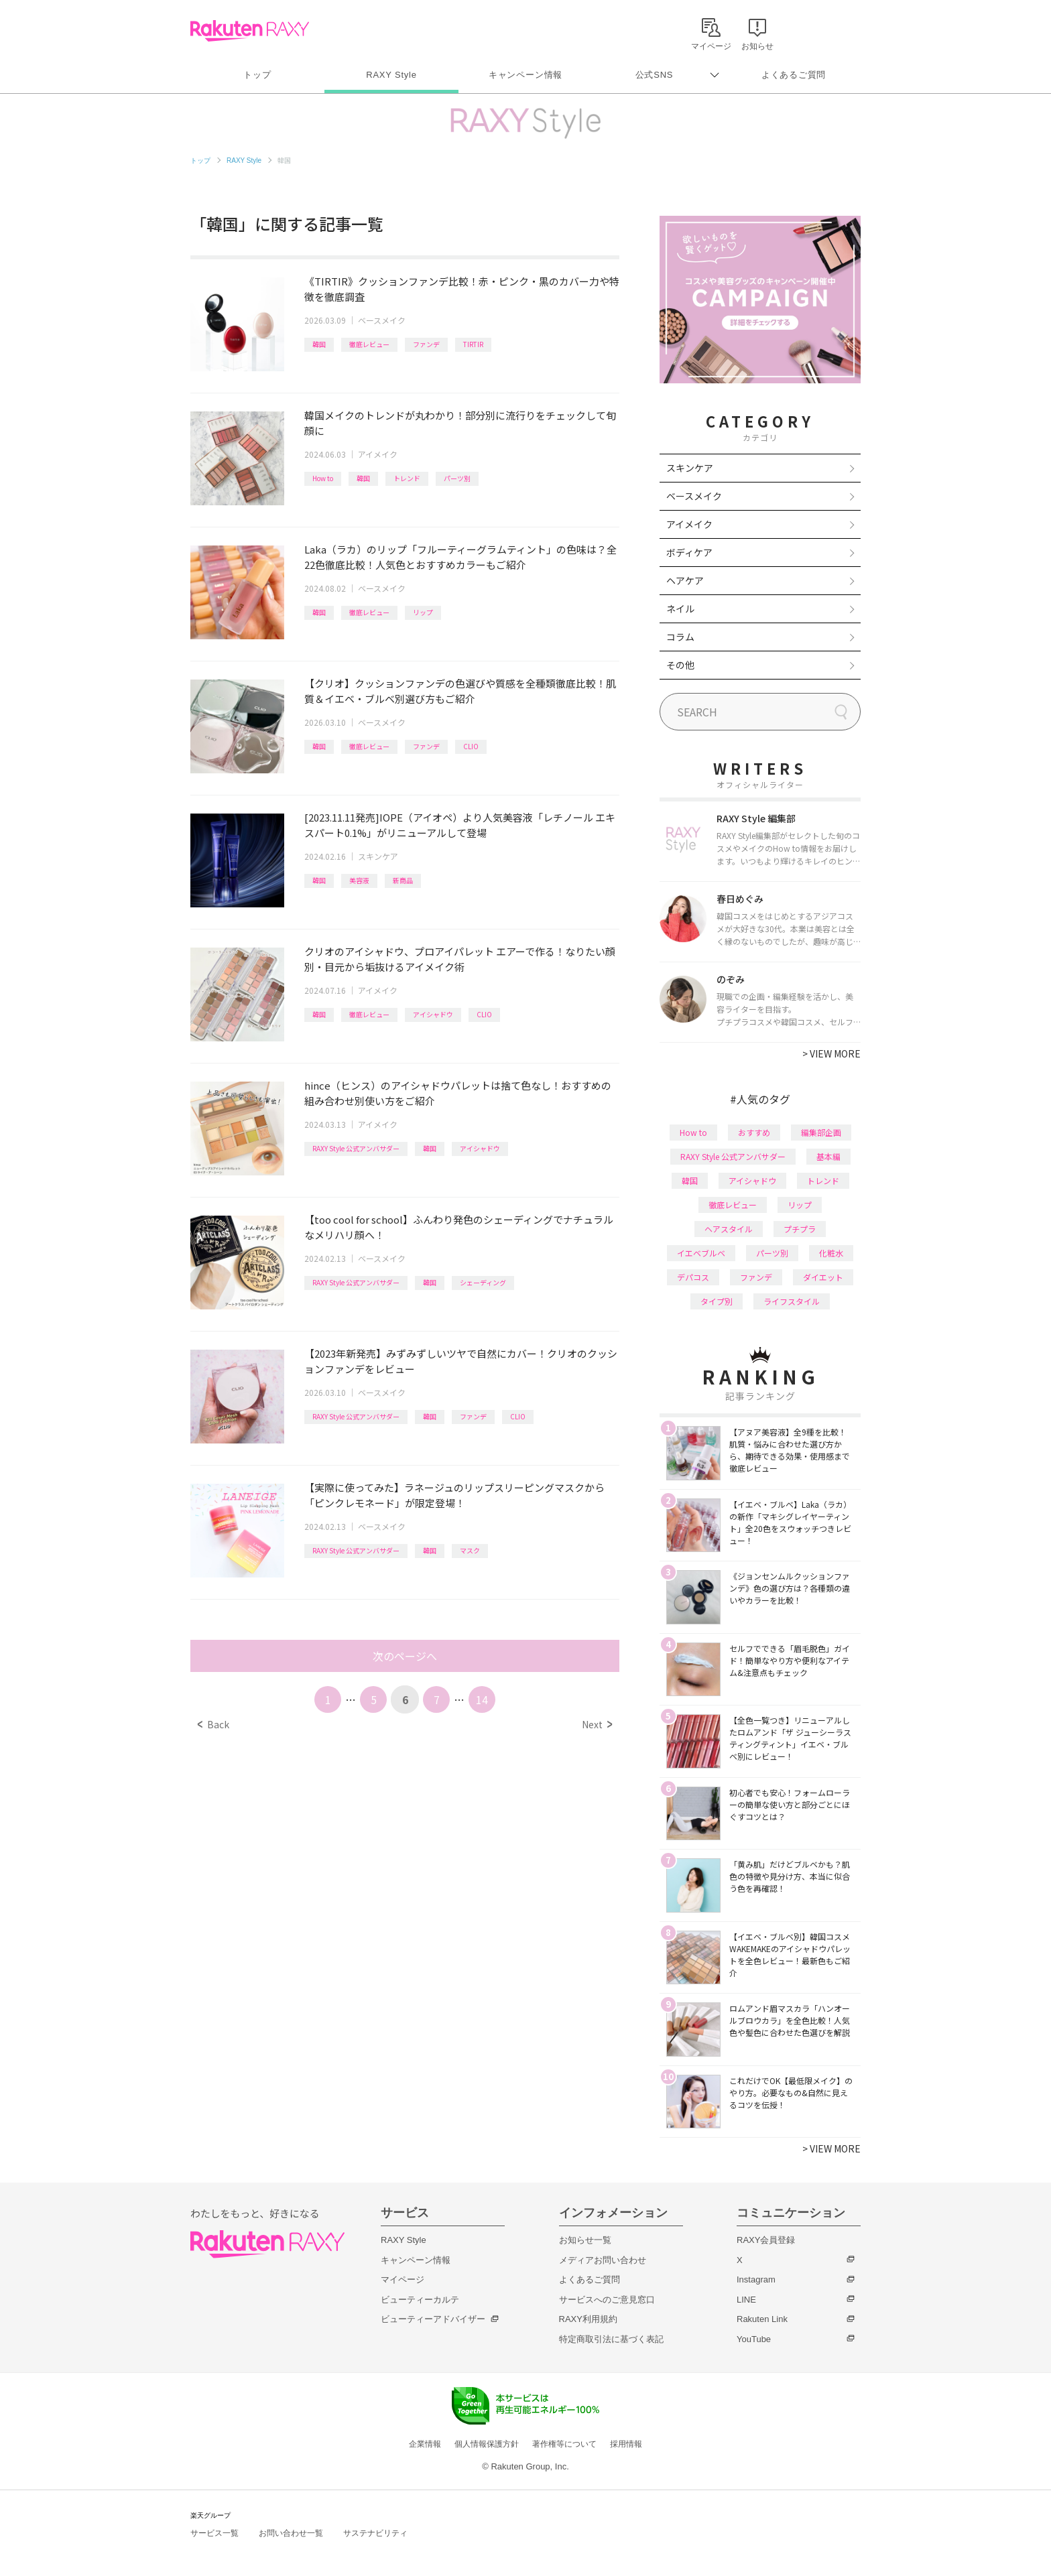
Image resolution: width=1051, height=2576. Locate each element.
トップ (257, 75)
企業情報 (425, 2444)
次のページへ (405, 1656)
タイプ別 (716, 1301)
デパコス (693, 1277)
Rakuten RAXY (249, 31)
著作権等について (564, 2444)
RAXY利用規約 (588, 2319)
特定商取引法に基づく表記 (611, 2339)
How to (322, 478)
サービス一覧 (214, 2533)
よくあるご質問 (793, 75)
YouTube (754, 2339)
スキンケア (378, 856)
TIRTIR (473, 344)
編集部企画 (821, 1132)
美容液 (359, 880)
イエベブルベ (701, 1253)
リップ (423, 612)
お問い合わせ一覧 (291, 2533)
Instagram (756, 2279)
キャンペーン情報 (525, 75)
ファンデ (426, 344)
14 (482, 1699)
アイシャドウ (433, 1014)
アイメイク (377, 454)
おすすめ (754, 1132)
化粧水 (831, 1253)
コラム (680, 636)
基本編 (828, 1156)
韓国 (319, 344)
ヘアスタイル (728, 1228)
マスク (470, 1550)
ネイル (680, 608)
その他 (680, 664)
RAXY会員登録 (766, 2240)
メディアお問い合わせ (602, 2260)
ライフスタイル (791, 1301)
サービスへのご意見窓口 (607, 2300)
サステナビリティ (375, 2533)
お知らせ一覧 (585, 2240)
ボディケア (689, 552)
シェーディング (483, 1282)
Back (213, 1724)
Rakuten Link (762, 2319)
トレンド (406, 478)
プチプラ (800, 1228)
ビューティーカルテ (420, 2300)
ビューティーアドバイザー (433, 2319)
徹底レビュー (369, 344)
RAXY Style (391, 75)
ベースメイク (382, 320)
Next (597, 1724)
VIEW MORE (831, 1053)
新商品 (403, 880)
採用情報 (626, 2444)
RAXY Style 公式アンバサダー (355, 1148)
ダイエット (823, 1277)
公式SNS (654, 75)
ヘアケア (685, 580)
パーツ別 (457, 478)
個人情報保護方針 (486, 2444)
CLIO (471, 746)
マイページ (402, 2279)
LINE (746, 2300)
